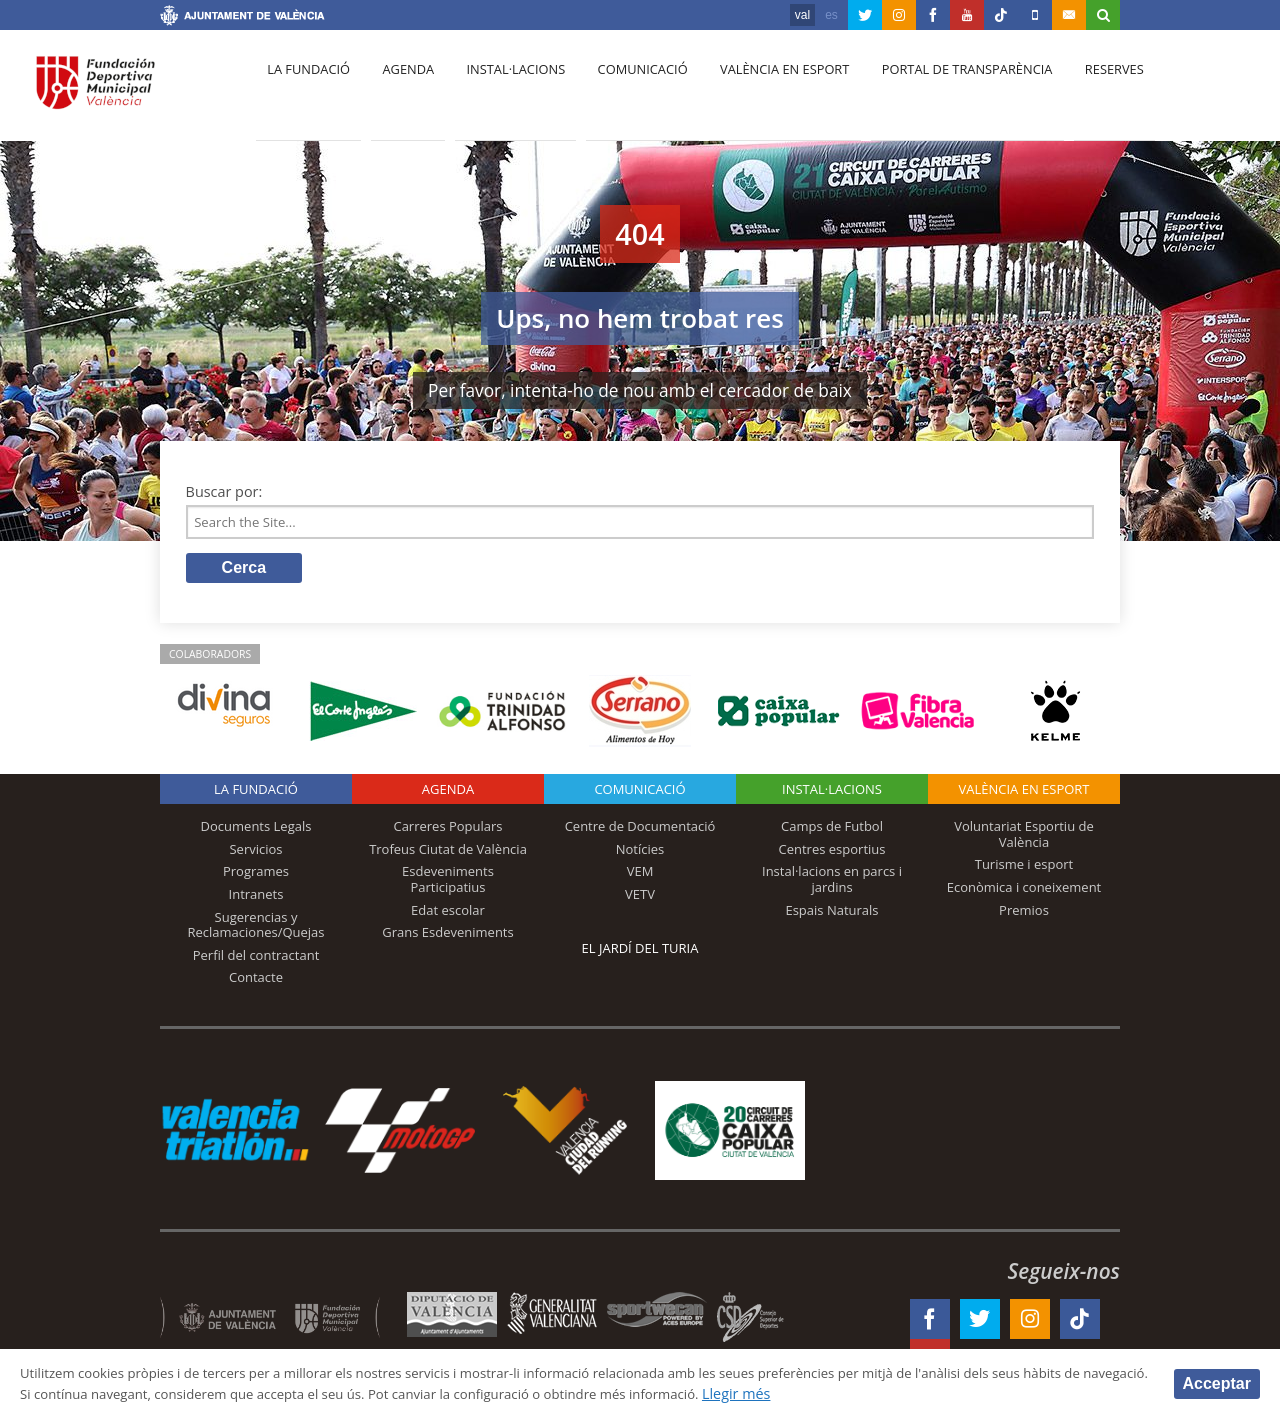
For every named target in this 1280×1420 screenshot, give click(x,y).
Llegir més (941, 1393)
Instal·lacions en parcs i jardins (832, 884)
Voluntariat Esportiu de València (1024, 839)
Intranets (256, 898)
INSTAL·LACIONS (832, 794)
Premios (1024, 914)
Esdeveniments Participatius (448, 884)
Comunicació (623, 91)
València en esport (761, 91)
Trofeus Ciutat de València (448, 853)
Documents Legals (256, 831)
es (831, 15)
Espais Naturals (831, 914)
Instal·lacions (502, 91)
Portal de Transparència (939, 91)
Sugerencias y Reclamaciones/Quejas (256, 929)
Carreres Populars (447, 831)
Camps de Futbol (832, 831)
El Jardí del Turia (640, 953)
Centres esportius (832, 853)
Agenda (400, 91)
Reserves (1082, 91)
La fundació (306, 91)
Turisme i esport (1024, 869)
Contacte (256, 982)
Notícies (640, 853)
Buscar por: (224, 491)
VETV (640, 898)
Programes (256, 876)
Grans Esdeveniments (447, 937)
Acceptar (1217, 1382)
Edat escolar (448, 914)
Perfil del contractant (256, 959)
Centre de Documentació (640, 831)
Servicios (255, 853)
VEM (640, 876)
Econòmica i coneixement (1024, 891)
